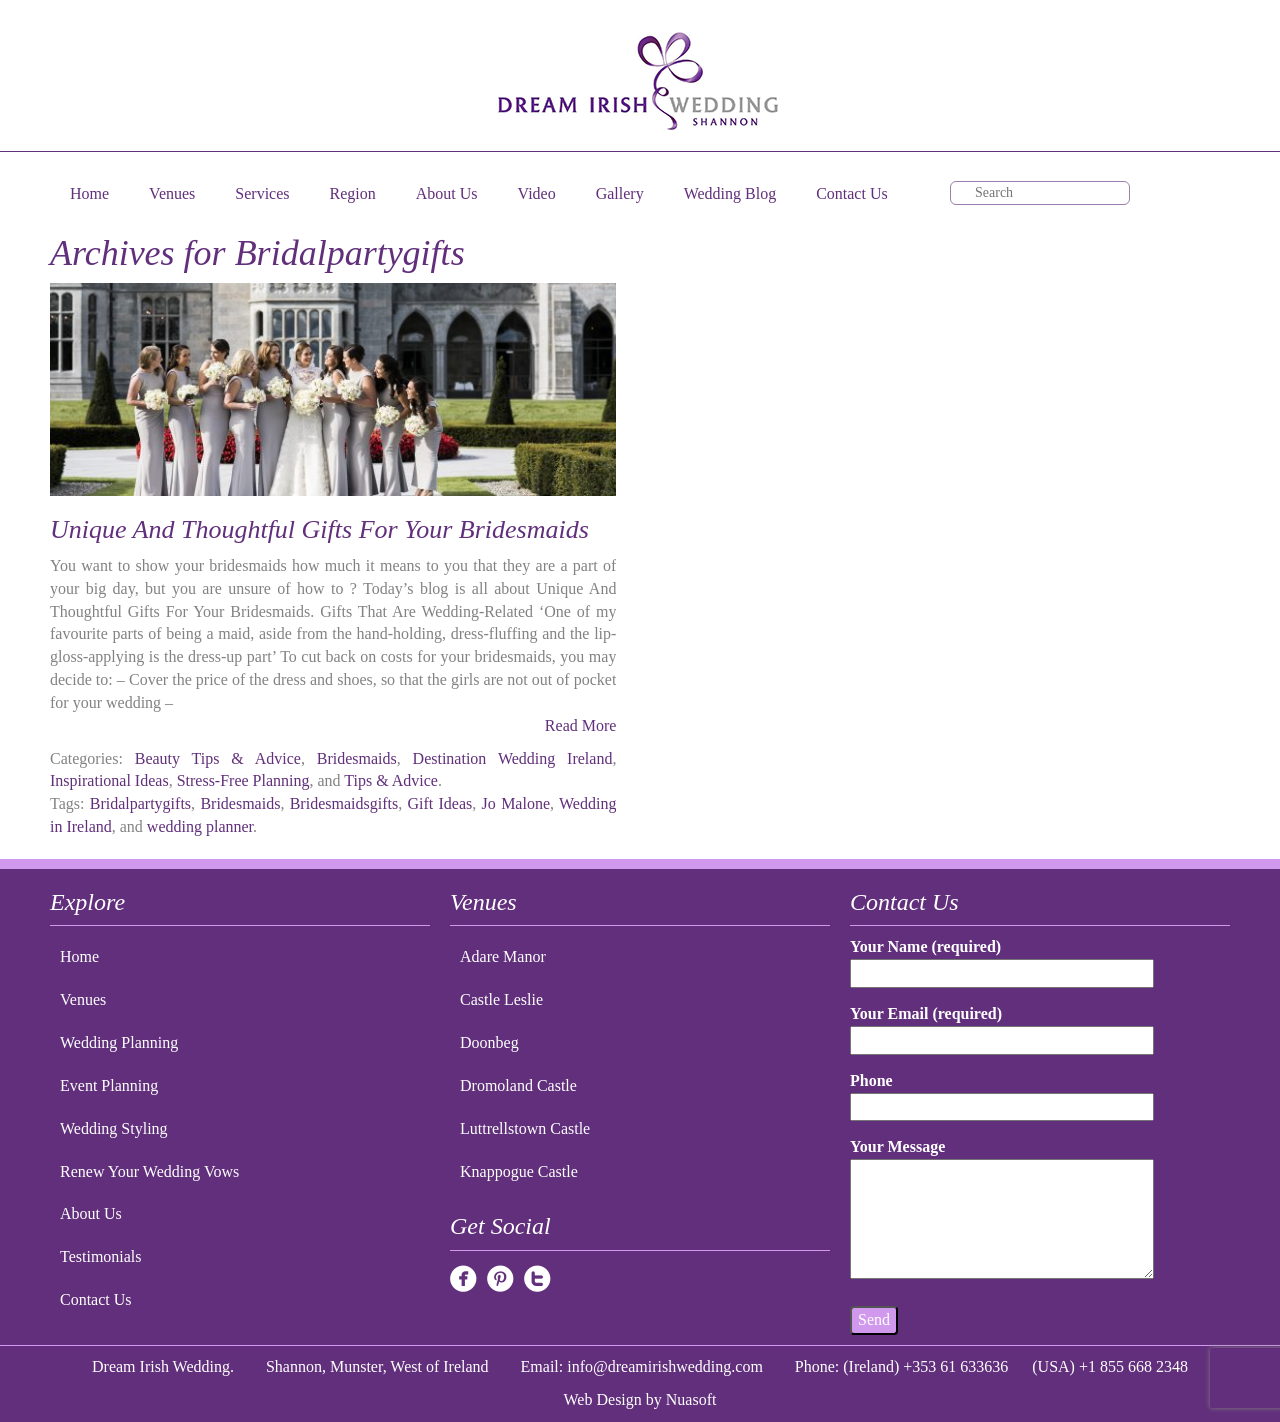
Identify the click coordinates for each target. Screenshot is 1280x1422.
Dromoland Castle (518, 1085)
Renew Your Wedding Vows (149, 1171)
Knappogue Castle (519, 1171)
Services (262, 193)
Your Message (1002, 1210)
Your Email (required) (1002, 1026)
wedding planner (200, 826)
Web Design (603, 1399)
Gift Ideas (439, 803)
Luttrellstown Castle (525, 1128)
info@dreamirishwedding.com (665, 1366)
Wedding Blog (730, 193)
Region (353, 193)
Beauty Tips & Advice (218, 758)
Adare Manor (503, 956)
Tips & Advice (391, 780)
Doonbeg (489, 1042)
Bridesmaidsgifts (344, 803)
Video (537, 193)
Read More (581, 725)
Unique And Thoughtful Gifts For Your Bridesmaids (319, 529)
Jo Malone (516, 803)
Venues (172, 193)
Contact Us (852, 193)
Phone (1002, 1093)
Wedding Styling (114, 1128)
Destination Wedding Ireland (513, 758)
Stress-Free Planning (243, 780)
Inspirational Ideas (109, 780)
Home (89, 193)
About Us (447, 193)
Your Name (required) (1002, 959)
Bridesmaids (357, 758)
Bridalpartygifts (140, 803)
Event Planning (109, 1085)
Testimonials (101, 1256)
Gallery (620, 193)
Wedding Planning (119, 1042)
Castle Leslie (501, 999)
